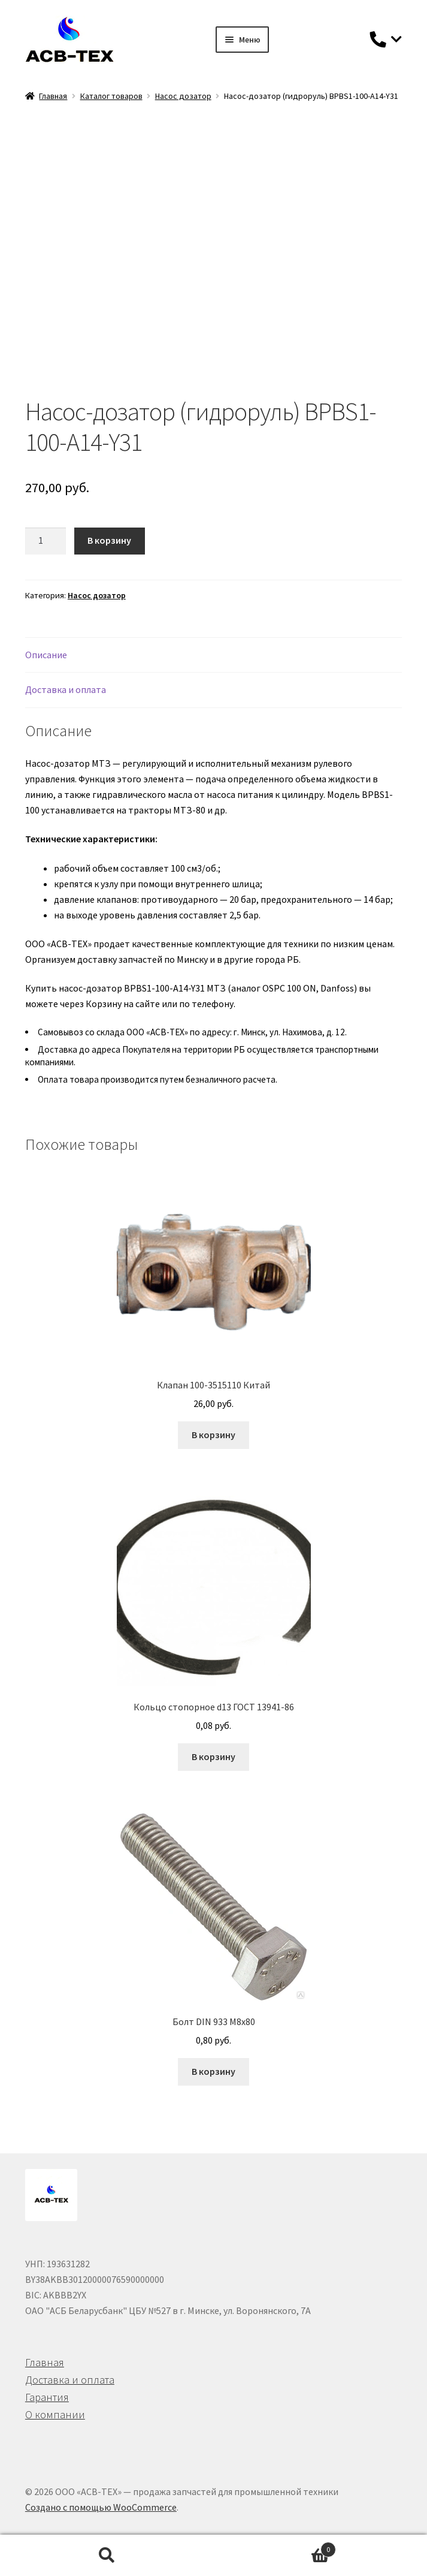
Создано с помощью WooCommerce (101, 2507)
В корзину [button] (213, 1435)
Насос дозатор (183, 96)
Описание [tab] (46, 655)
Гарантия (47, 2397)
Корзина (275, 2546)
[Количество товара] (45, 541)
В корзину (109, 540)
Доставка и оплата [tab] (65, 689)
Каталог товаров (111, 96)
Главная (53, 96)
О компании (55, 2414)
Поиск (107, 2555)
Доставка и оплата (69, 2380)
